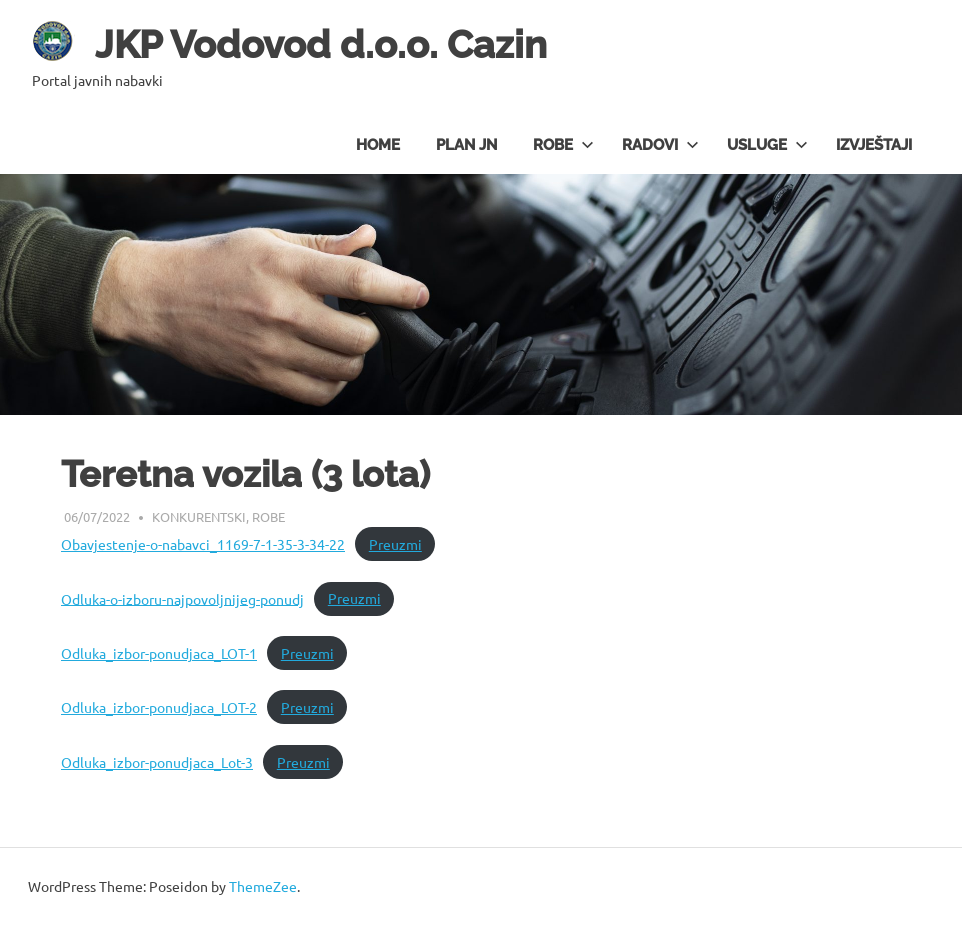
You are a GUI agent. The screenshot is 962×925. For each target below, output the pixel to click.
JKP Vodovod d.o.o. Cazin (321, 44)
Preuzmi (395, 544)
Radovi (660, 145)
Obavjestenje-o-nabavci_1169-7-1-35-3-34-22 (203, 544)
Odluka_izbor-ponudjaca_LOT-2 (159, 707)
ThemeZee (263, 886)
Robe (563, 145)
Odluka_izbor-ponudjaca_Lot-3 (157, 762)
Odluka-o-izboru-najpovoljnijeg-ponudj (182, 598)
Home (378, 145)
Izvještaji (874, 145)
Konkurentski (199, 516)
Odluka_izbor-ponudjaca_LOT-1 (159, 653)
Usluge (767, 145)
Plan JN (466, 145)
